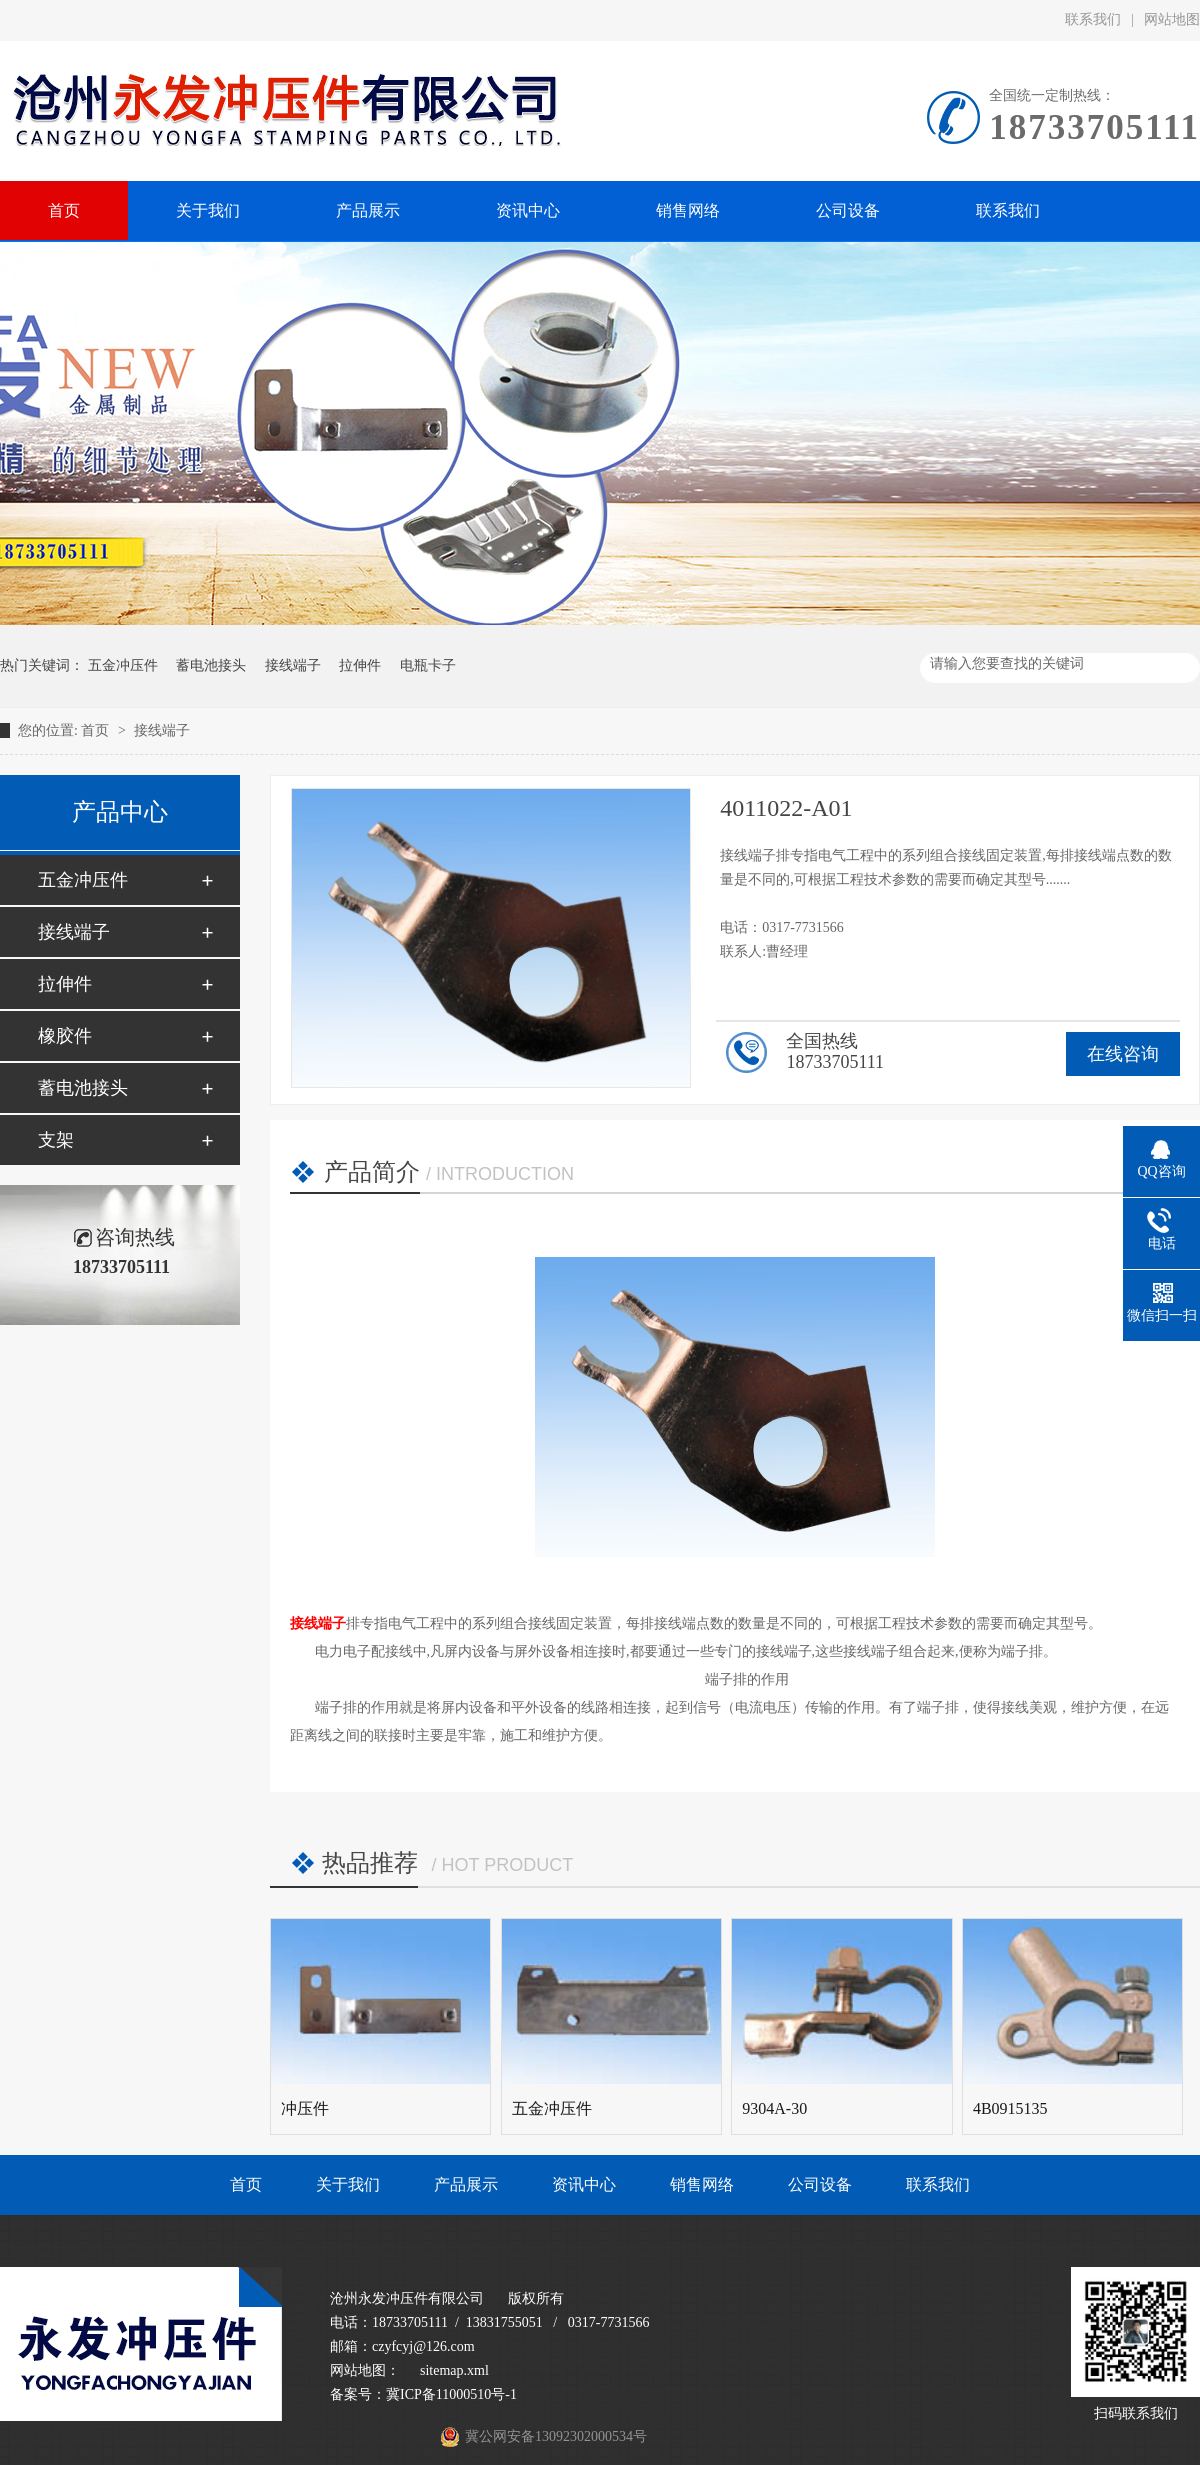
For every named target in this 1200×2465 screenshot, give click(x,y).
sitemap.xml (454, 2370)
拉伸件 (360, 665)
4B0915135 (1010, 2108)
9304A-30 (774, 2108)
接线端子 (293, 665)
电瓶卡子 (428, 665)
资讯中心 (584, 2184)
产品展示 (466, 2184)
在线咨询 (1123, 1054)
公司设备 (820, 2184)
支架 (56, 1140)
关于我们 (348, 2184)
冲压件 (305, 2108)
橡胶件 (65, 1036)
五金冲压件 (123, 665)
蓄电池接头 (211, 665)
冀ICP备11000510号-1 (451, 2394)
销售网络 (702, 2184)
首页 (97, 730)
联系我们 (1093, 19)
